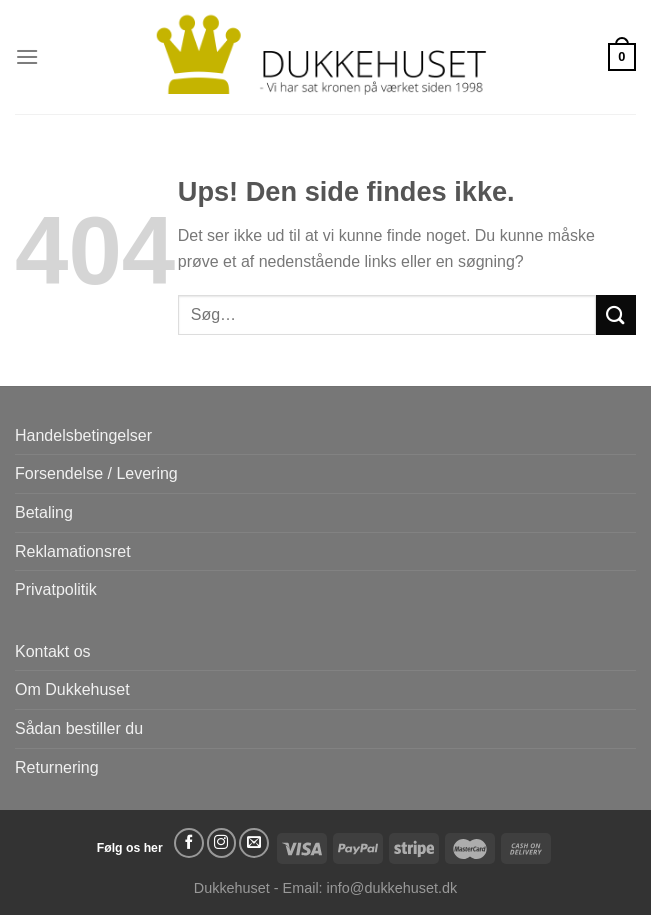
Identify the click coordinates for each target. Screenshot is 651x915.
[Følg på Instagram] (222, 843)
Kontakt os (53, 651)
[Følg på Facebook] (189, 843)
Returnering (57, 767)
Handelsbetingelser (83, 435)
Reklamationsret (73, 551)
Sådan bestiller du (79, 728)
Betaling (44, 512)
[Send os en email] (254, 843)
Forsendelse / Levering (96, 473)
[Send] (616, 314)
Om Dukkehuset (72, 689)
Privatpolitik (56, 589)
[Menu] (27, 56)
